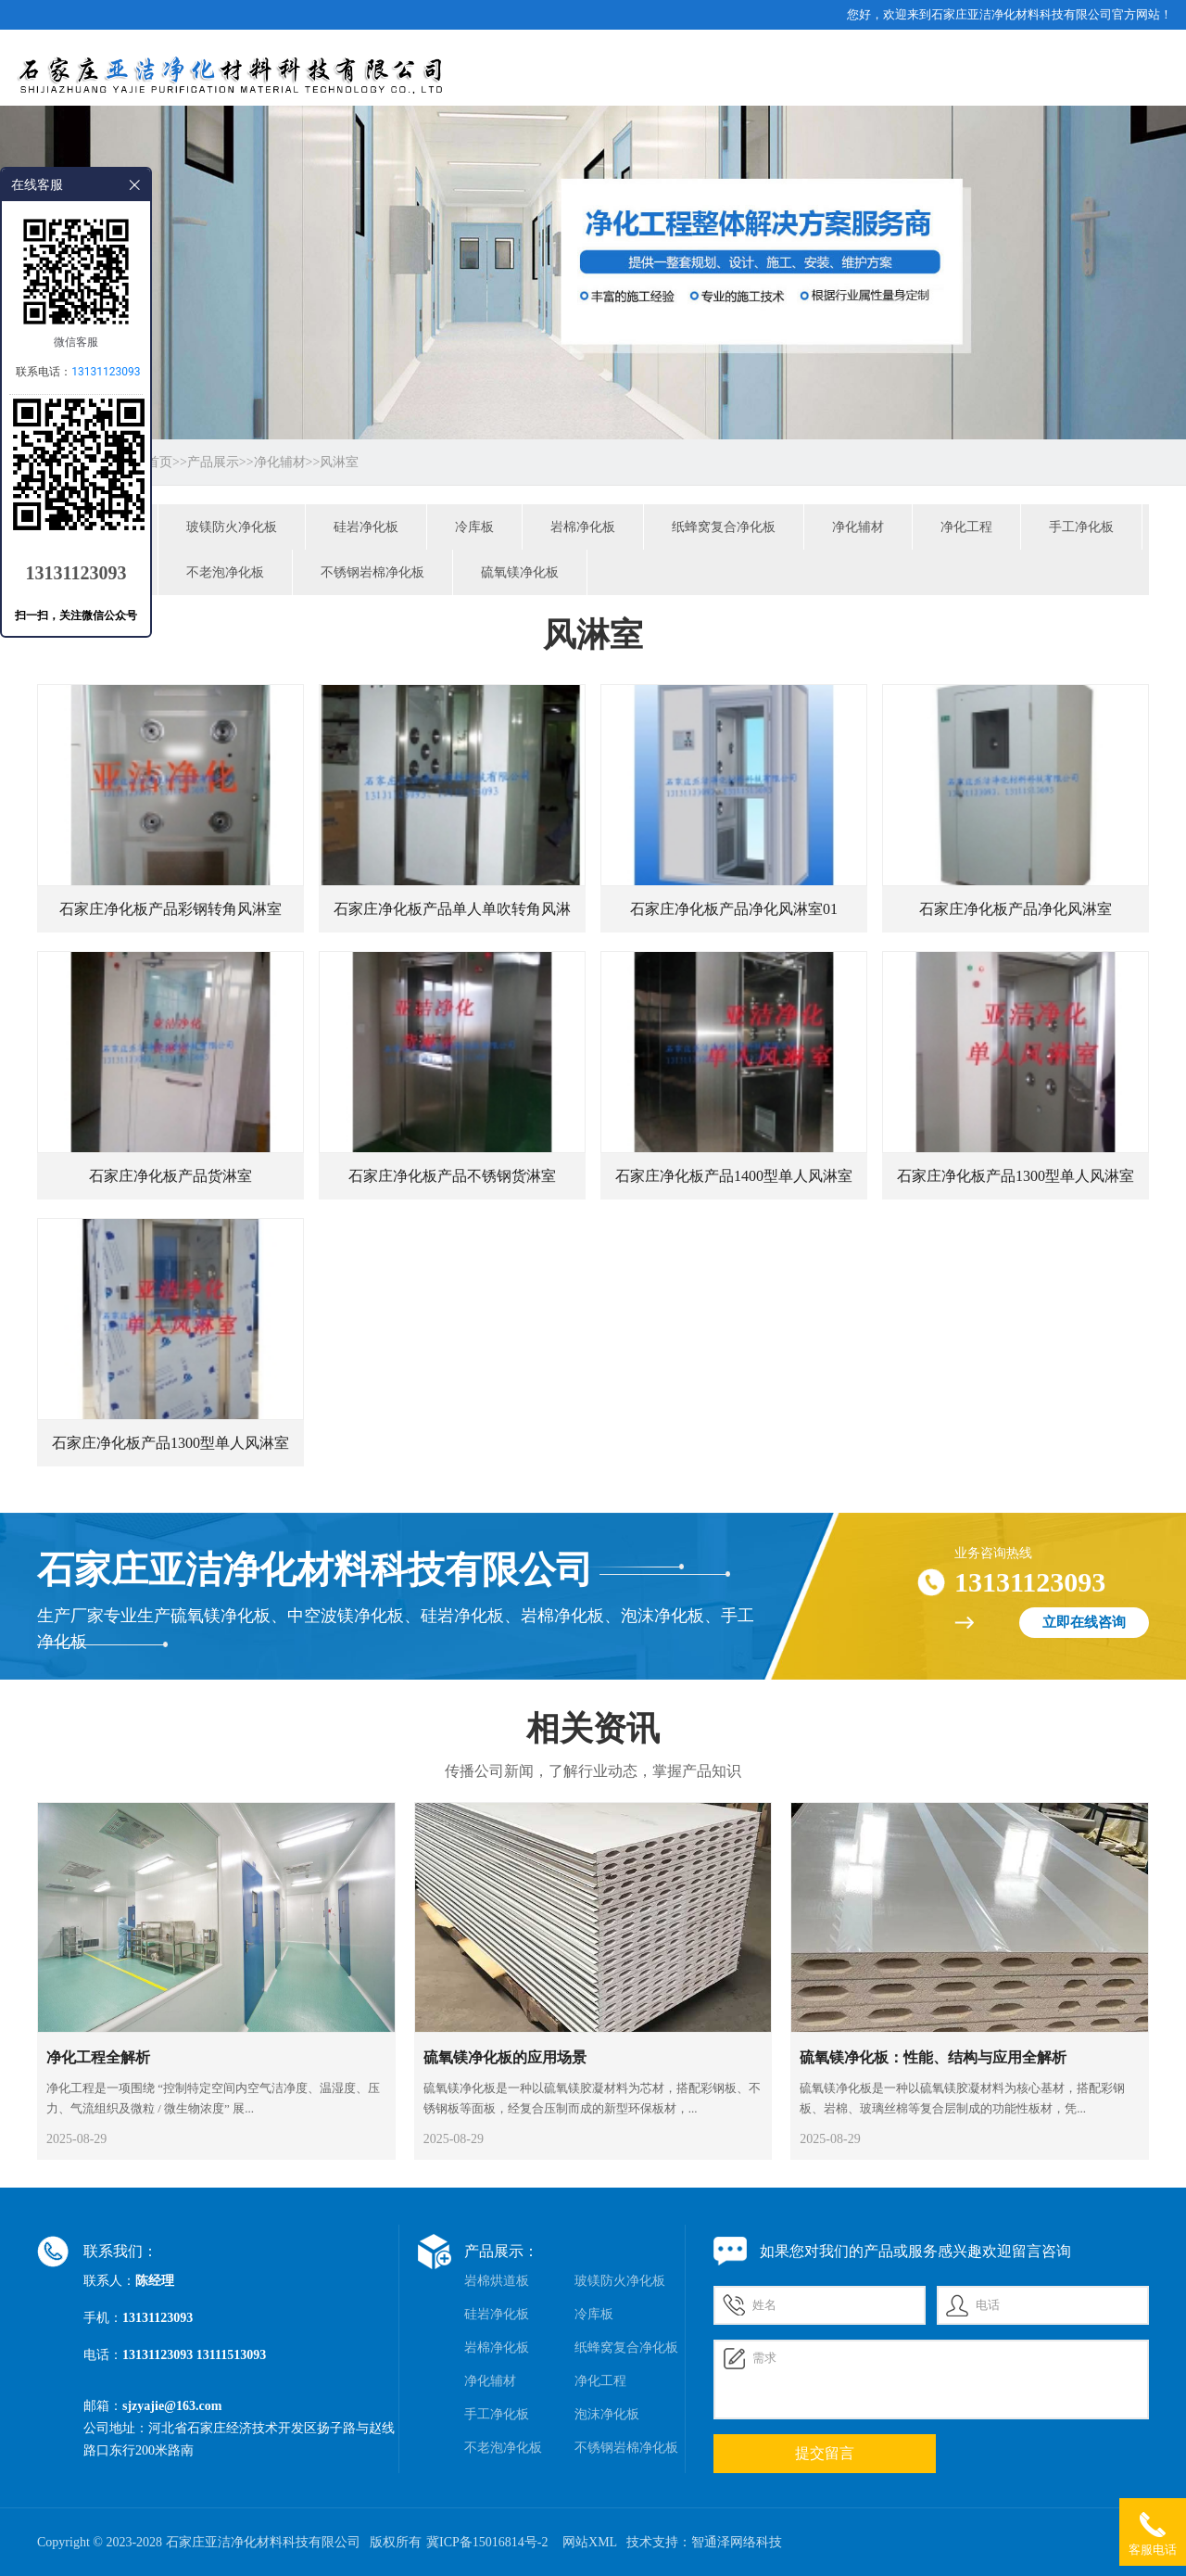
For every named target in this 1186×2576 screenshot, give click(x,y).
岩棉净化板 (582, 527)
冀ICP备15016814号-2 (487, 2542)
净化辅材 (280, 462)
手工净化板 (1081, 527)
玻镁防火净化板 (231, 527)
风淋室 (339, 462)
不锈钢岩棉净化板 (372, 572)
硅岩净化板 (366, 527)
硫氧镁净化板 (520, 572)
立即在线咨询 (1084, 1622)
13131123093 (105, 371)
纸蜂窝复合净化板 (724, 527)
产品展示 (213, 462)
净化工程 (966, 527)
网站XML (589, 2542)
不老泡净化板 (225, 572)
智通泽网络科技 (736, 2542)
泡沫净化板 (606, 2414)
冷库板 (474, 527)
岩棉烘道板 (496, 2281)
